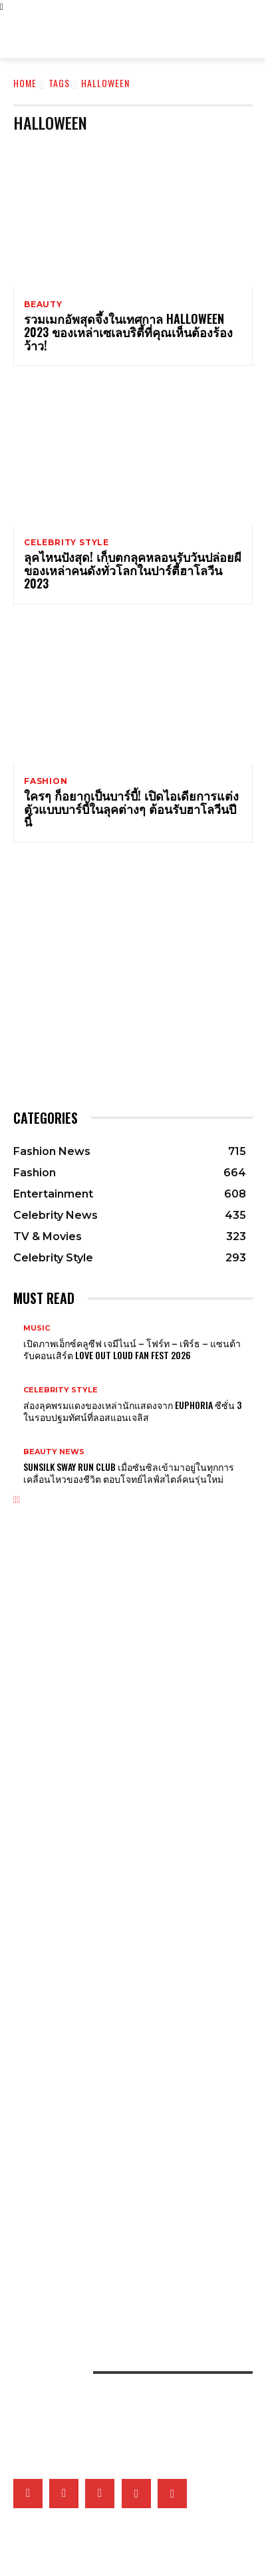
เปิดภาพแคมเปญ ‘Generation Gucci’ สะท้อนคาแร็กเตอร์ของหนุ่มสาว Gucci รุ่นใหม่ (121, 1613)
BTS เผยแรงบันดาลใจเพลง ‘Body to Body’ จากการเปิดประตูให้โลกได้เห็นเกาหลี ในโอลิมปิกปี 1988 (125, 2093)
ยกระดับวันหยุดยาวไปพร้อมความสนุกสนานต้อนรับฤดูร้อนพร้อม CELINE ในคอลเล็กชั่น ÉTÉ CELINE (130, 1699)
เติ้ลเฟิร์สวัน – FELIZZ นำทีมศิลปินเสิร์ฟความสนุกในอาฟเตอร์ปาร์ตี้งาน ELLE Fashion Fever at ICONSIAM (126, 2219)
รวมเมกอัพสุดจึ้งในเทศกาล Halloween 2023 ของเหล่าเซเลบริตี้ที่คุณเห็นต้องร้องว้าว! (128, 332)
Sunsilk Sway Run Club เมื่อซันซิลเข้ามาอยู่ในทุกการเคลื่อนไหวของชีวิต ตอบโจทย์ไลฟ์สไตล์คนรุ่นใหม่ (128, 1472)
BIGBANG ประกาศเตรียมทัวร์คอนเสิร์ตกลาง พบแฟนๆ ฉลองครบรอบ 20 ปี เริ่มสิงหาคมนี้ (130, 1979)
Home (25, 83)
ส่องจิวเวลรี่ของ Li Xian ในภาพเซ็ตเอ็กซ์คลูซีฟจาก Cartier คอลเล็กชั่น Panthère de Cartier (120, 1910)
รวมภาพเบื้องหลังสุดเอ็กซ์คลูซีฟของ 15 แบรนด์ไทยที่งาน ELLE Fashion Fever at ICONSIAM (132, 2276)
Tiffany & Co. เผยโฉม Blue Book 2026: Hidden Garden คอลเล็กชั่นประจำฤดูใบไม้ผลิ (125, 1824)
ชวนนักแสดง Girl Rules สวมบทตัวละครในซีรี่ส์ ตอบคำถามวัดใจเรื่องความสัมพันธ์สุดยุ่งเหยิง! (126, 2007)
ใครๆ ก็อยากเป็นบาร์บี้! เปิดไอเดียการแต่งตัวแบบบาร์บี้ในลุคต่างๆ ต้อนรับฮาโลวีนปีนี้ (131, 809)
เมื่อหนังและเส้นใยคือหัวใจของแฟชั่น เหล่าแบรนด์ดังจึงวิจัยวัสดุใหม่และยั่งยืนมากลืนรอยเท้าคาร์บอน (130, 2161)
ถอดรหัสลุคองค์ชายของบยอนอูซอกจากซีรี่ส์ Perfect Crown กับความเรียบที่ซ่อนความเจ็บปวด (132, 1641)
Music (36, 1328)
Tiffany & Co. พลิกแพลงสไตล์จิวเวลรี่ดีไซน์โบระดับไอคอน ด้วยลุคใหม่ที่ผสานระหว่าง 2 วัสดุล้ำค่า (128, 1796)
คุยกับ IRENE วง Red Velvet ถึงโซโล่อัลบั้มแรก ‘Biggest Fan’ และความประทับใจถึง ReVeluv (132, 2036)
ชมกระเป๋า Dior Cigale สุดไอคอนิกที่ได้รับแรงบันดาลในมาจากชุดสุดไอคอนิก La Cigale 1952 (129, 1727)
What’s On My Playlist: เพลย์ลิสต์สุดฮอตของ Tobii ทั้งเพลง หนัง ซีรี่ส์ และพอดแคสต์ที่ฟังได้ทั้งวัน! (131, 2064)
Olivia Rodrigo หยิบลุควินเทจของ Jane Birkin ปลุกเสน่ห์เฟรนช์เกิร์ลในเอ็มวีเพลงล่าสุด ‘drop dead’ (132, 1670)
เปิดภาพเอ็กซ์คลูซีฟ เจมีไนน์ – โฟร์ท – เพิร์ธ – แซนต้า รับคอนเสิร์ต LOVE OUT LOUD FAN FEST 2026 (132, 1349)
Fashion (46, 781)
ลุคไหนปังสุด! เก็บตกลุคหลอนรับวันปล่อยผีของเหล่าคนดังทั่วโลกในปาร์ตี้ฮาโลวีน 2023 (132, 570)
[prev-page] (15, 1500)
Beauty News (53, 1452)
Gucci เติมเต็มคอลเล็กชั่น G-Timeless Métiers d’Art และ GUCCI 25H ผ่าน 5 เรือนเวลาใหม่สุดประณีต (132, 1853)
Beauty (43, 305)
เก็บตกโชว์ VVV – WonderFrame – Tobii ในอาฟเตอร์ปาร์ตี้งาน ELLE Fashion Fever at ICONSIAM (119, 2247)
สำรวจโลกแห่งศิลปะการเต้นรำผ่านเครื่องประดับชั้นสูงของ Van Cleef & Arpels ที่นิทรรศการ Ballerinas (119, 1881)
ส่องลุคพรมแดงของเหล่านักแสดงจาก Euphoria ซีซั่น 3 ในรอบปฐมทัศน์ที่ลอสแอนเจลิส (132, 1411)
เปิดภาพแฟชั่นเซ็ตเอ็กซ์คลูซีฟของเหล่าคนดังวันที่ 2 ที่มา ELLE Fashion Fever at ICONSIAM (130, 2190)
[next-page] (18, 1500)
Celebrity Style (66, 543)
